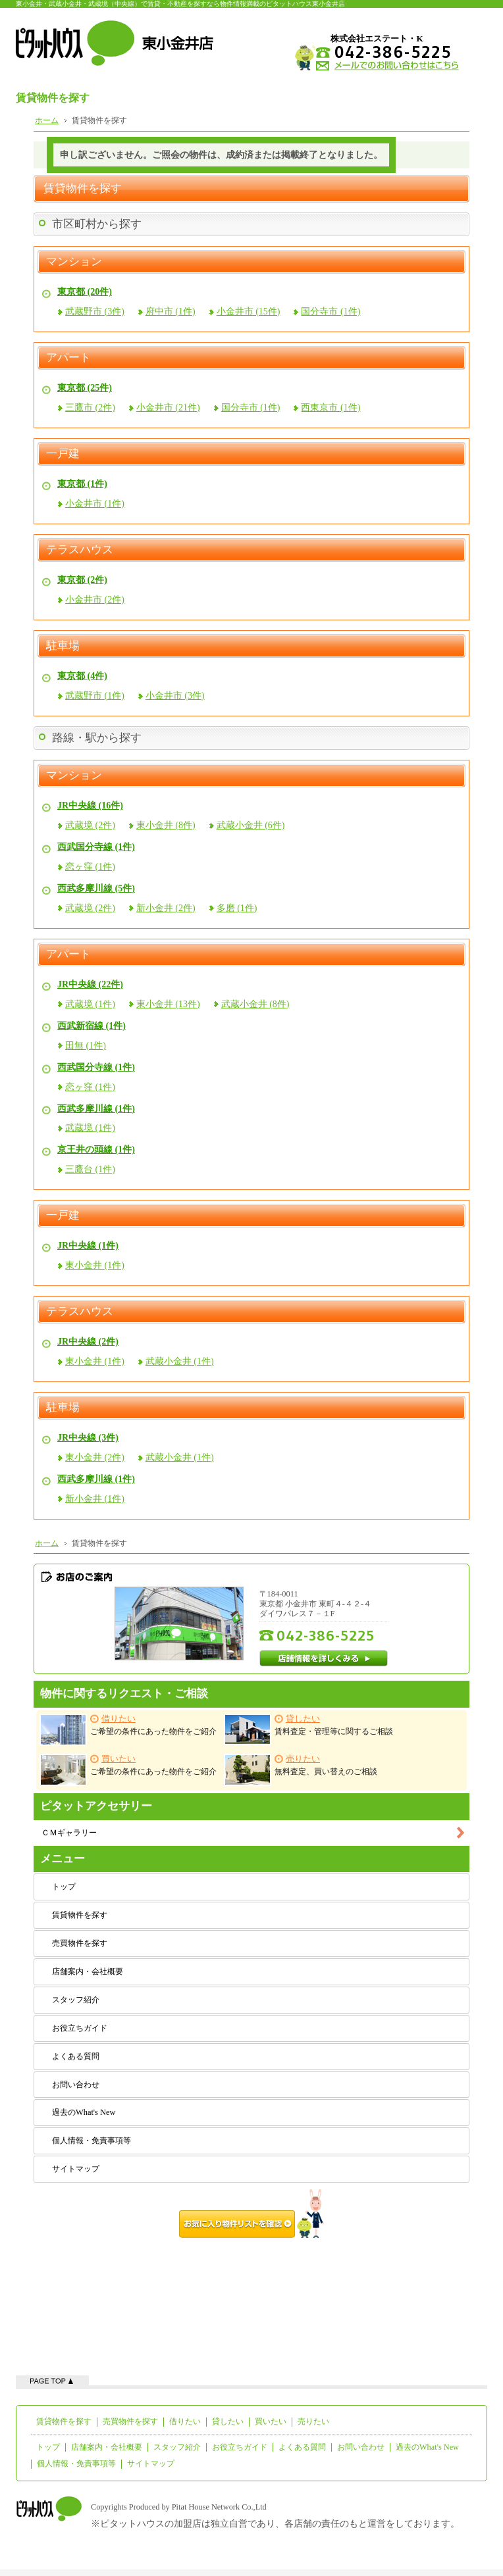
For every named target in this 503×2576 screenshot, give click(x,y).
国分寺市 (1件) (330, 311)
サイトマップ (75, 2168)
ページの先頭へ (52, 2380)
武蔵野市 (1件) (94, 696)
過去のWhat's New (83, 2112)
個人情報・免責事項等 (91, 2140)
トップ (64, 1886)
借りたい (185, 2421)
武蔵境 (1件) (90, 1004)
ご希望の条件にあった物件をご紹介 (128, 1730)
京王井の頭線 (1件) (96, 1149)
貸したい (228, 2421)
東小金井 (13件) (168, 1004)
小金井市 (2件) (94, 600)
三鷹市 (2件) (90, 407)
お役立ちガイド (79, 2028)
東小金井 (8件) (166, 825)
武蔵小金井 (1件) (180, 1361)
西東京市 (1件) (330, 407)
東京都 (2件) (82, 580)
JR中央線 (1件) (88, 1246)
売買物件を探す (79, 1943)
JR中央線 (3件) (88, 1438)
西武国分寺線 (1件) (96, 847)
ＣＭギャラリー (69, 1832)
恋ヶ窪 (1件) (90, 867)
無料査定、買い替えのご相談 (300, 1770)
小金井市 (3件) (175, 696)
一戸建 (63, 453)
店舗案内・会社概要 (87, 1971)
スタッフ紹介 (75, 1999)
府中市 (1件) (171, 311)
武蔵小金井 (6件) (251, 825)
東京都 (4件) (82, 676)
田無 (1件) (85, 1046)
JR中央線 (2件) (88, 1342)
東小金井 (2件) (94, 1457)
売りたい (313, 2421)
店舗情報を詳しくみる (323, 1658)
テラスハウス (79, 550)
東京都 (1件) (82, 484)
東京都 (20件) (84, 292)
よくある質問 (75, 2056)
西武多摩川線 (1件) (96, 1109)
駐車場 (63, 646)
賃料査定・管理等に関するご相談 (308, 1729)
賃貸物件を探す (79, 1915)
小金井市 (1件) (94, 503)
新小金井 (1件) (94, 1499)
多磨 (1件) (237, 908)
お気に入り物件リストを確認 (251, 2213)
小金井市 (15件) (248, 311)
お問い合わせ (75, 2084)
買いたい (270, 2421)
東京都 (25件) (84, 388)
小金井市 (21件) (168, 407)
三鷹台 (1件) (90, 1169)
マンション (74, 261)
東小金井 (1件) (94, 1265)
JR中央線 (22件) (90, 984)
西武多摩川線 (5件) (96, 888)
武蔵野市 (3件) (94, 311)
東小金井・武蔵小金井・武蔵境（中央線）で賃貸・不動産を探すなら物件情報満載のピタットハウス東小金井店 (180, 3)
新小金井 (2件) (166, 908)
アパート (68, 357)
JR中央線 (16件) (90, 805)
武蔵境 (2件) (90, 825)
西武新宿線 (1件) (91, 1026)
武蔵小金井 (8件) (255, 1004)
